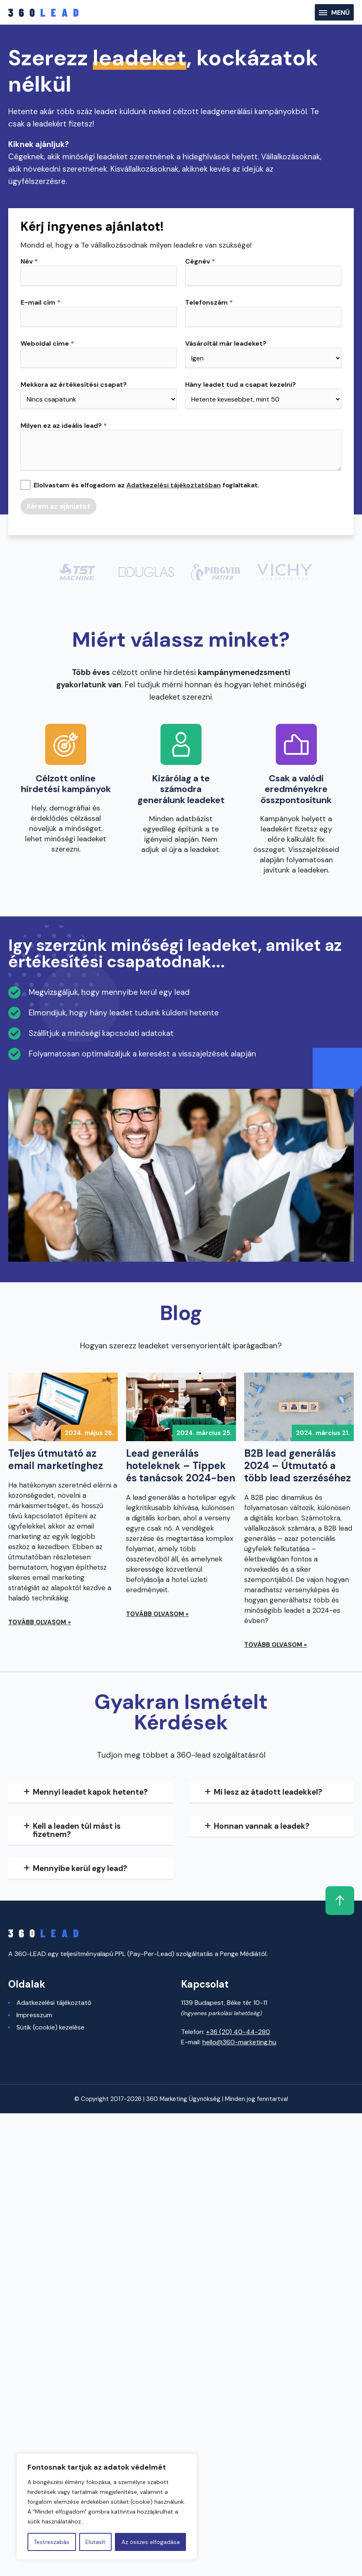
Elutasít (95, 2542)
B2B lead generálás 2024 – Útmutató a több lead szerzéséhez (297, 1465)
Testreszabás (51, 2542)
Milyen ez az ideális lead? (64, 426)
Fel (339, 1900)
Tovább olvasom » (39, 1622)
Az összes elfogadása (150, 2542)
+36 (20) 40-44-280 (238, 2031)
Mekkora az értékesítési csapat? (74, 385)
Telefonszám (209, 302)
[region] (106, 2507)
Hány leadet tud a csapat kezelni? (240, 385)
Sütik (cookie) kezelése (50, 2027)
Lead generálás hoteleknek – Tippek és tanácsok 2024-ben (180, 1465)
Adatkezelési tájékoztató (54, 2003)
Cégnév (200, 261)
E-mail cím (40, 302)
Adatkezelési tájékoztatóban (173, 485)
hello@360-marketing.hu (239, 2042)
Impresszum (34, 2015)
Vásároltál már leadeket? (225, 344)
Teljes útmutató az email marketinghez (55, 1459)
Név (29, 261)
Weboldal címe (47, 344)
